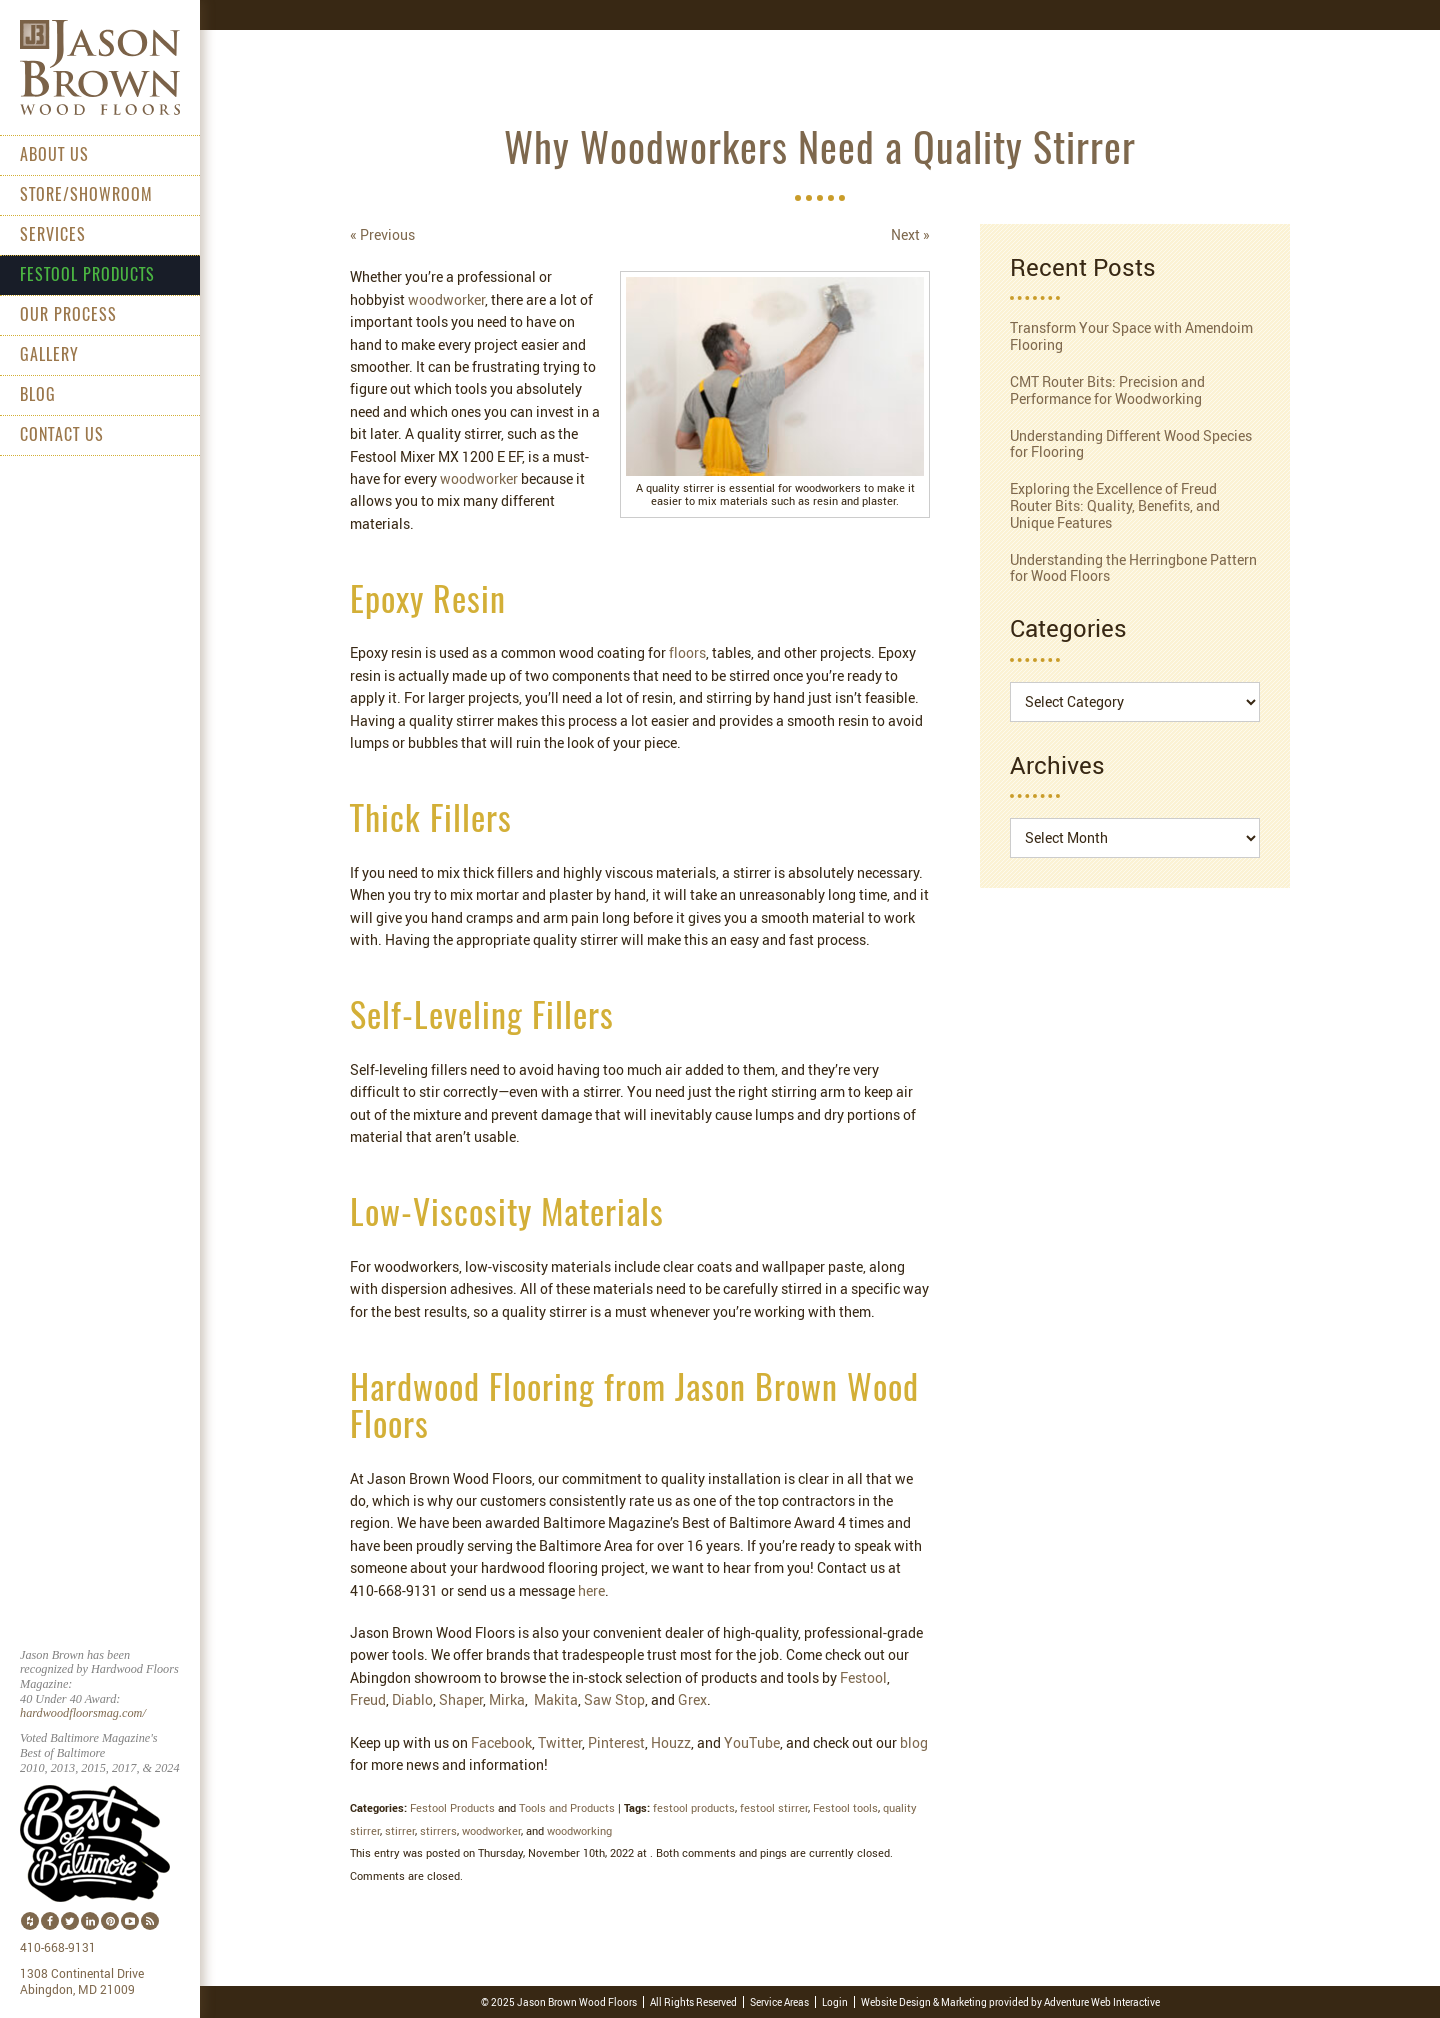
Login (835, 2002)
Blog (38, 396)
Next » (910, 234)
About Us (54, 156)
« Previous (382, 234)
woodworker (491, 1830)
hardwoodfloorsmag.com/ (83, 1713)
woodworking (579, 1830)
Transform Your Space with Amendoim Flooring (1131, 336)
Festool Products (87, 276)
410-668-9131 (58, 1948)
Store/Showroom (86, 196)
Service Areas (779, 2002)
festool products (694, 1807)
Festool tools (845, 1807)
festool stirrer (774, 1807)
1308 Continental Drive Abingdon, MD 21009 (82, 1982)
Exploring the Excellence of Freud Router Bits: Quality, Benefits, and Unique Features (1115, 505)
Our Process (68, 316)
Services (53, 236)
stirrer (400, 1830)
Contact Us (62, 436)
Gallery (49, 356)
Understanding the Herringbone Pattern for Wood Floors (1133, 568)
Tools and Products (567, 1807)
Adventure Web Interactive (1102, 2002)
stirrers (438, 1830)
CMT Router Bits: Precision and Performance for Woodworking (1107, 390)
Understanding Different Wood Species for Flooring (1131, 444)
